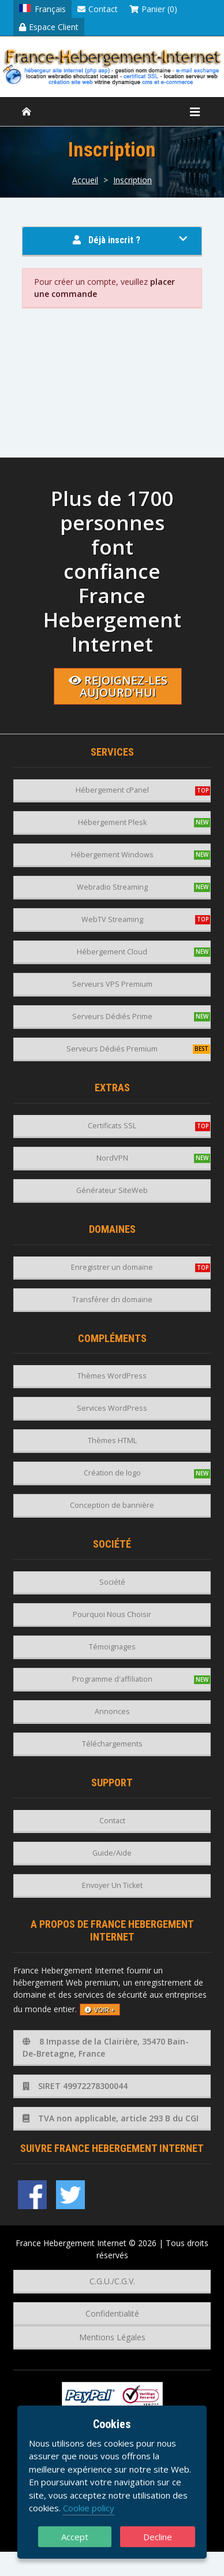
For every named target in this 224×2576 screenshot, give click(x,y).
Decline (157, 2536)
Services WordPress (112, 1408)
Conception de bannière (112, 1505)
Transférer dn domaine (112, 1299)
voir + (100, 2009)
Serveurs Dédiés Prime (112, 1016)
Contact (97, 8)
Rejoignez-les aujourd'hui (118, 686)
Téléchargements (112, 1744)
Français (42, 8)
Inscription (132, 179)
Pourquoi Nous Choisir (112, 1614)
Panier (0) (153, 8)
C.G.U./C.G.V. (112, 2281)
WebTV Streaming (112, 919)
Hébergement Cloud (112, 952)
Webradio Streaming (112, 887)
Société (112, 1582)
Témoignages (112, 1647)
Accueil (85, 179)
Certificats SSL (112, 1126)
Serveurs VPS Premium (112, 984)
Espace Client (49, 26)
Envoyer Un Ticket (112, 1885)
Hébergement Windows (112, 855)
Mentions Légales (112, 2337)
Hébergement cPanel (112, 790)
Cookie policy (88, 2508)
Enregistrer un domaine (112, 1267)
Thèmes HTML (112, 1440)
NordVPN (112, 1158)
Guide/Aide (112, 1853)
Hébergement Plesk (112, 822)
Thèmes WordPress (112, 1376)
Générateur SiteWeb (112, 1190)
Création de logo (112, 1473)
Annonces (112, 1711)
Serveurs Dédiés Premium (112, 1049)
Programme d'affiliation (112, 1679)
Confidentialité (112, 2313)
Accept (74, 2536)
